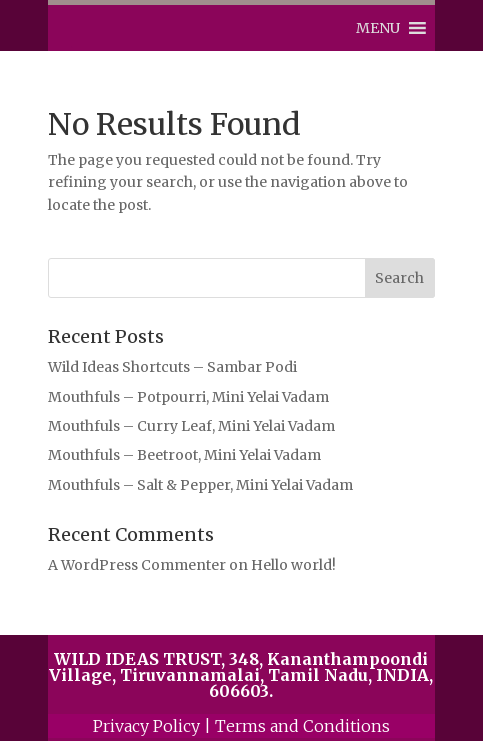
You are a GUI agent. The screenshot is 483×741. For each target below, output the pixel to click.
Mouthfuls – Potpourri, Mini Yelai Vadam (188, 397)
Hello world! (293, 565)
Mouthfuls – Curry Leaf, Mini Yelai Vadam (191, 426)
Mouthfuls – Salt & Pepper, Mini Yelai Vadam (200, 485)
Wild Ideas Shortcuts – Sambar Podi (172, 367)
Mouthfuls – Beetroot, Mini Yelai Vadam (184, 455)
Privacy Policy (146, 726)
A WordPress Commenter (137, 565)
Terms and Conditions (302, 726)
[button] (378, 28)
